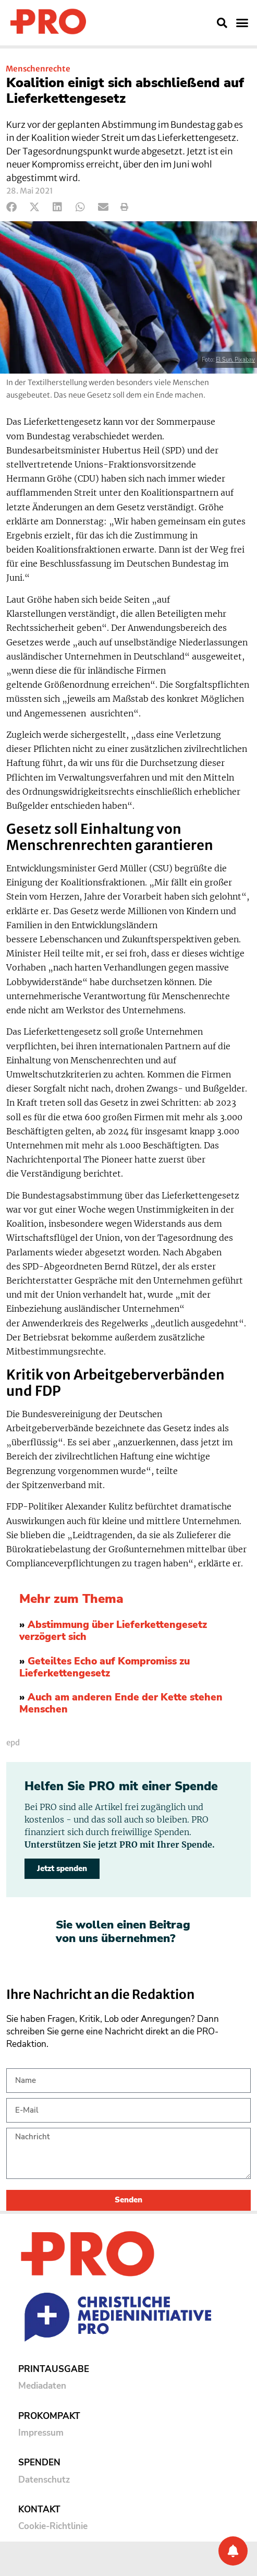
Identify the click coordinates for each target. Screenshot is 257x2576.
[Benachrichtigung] (233, 2551)
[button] (222, 23)
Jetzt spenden (62, 1868)
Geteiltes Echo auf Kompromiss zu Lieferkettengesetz (104, 1667)
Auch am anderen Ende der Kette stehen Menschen (121, 1703)
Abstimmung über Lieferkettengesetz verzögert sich (113, 1631)
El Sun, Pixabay (235, 360)
